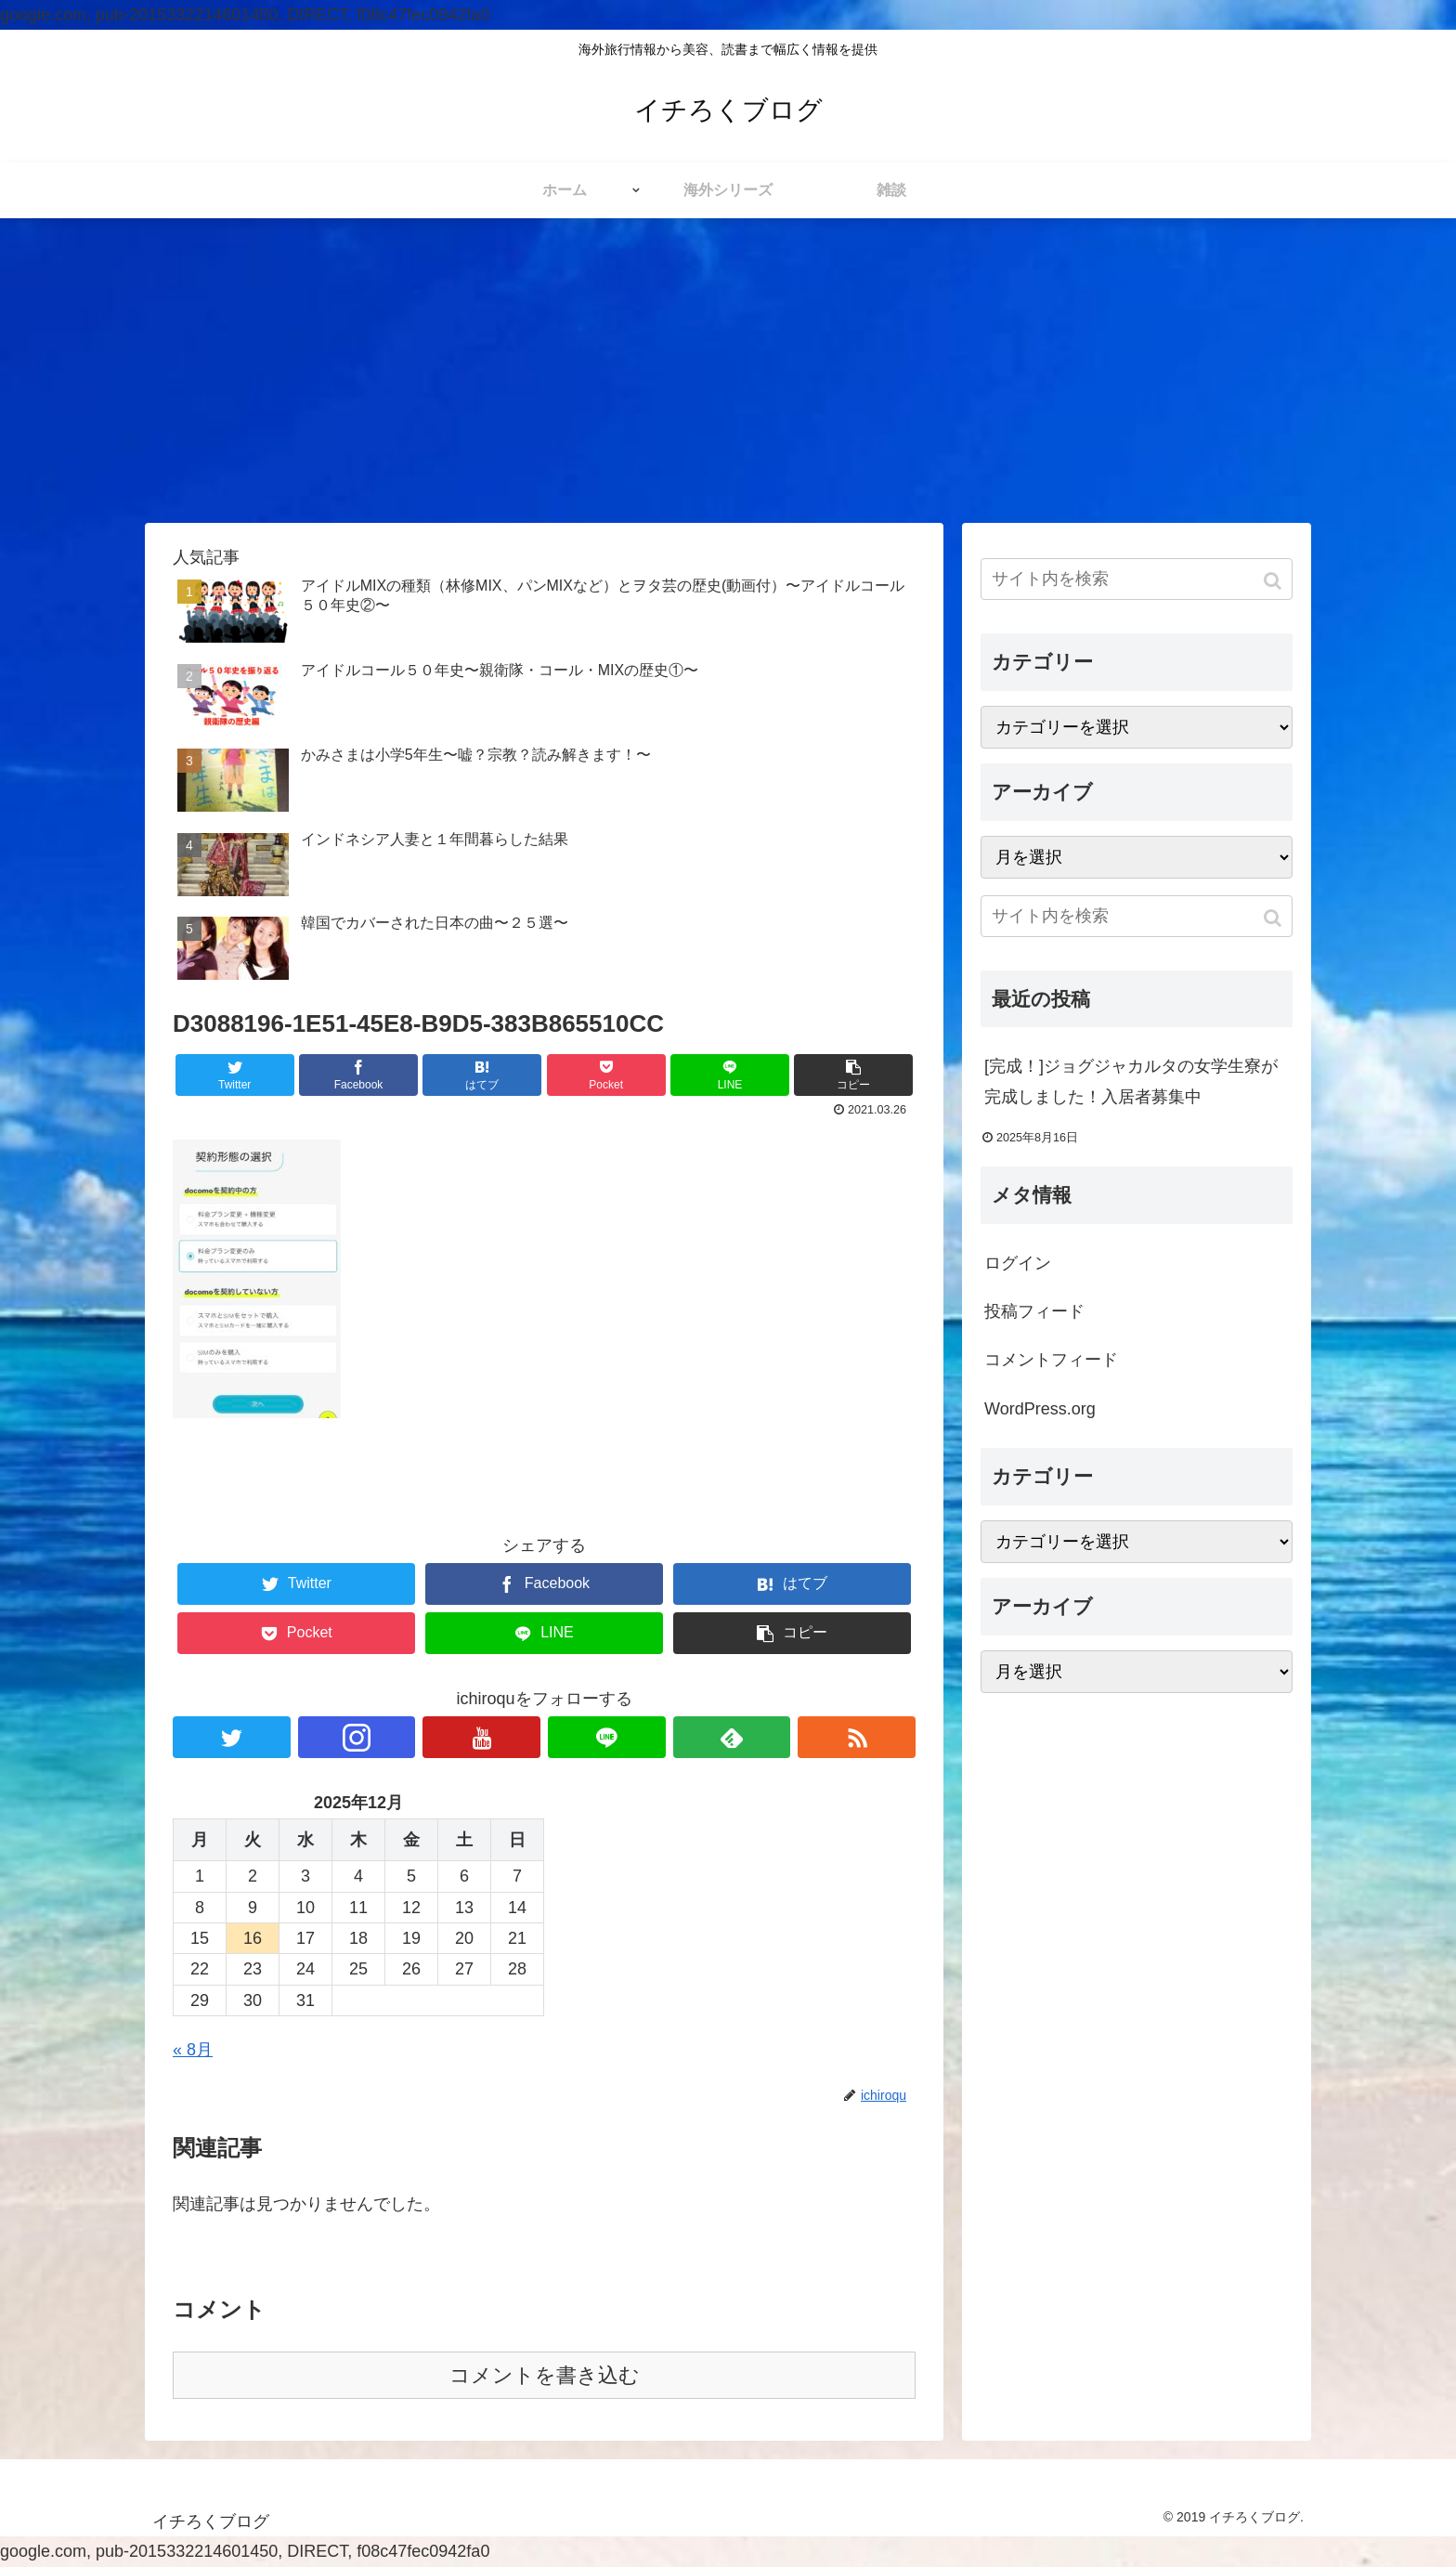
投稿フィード (1034, 1311)
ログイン (1017, 1263)
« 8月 (193, 2049)
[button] (1274, 581)
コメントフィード (1051, 1359)
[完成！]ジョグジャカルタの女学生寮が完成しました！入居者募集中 (1131, 1081)
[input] (1137, 579)
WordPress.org (1040, 1409)
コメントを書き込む (544, 2375)
